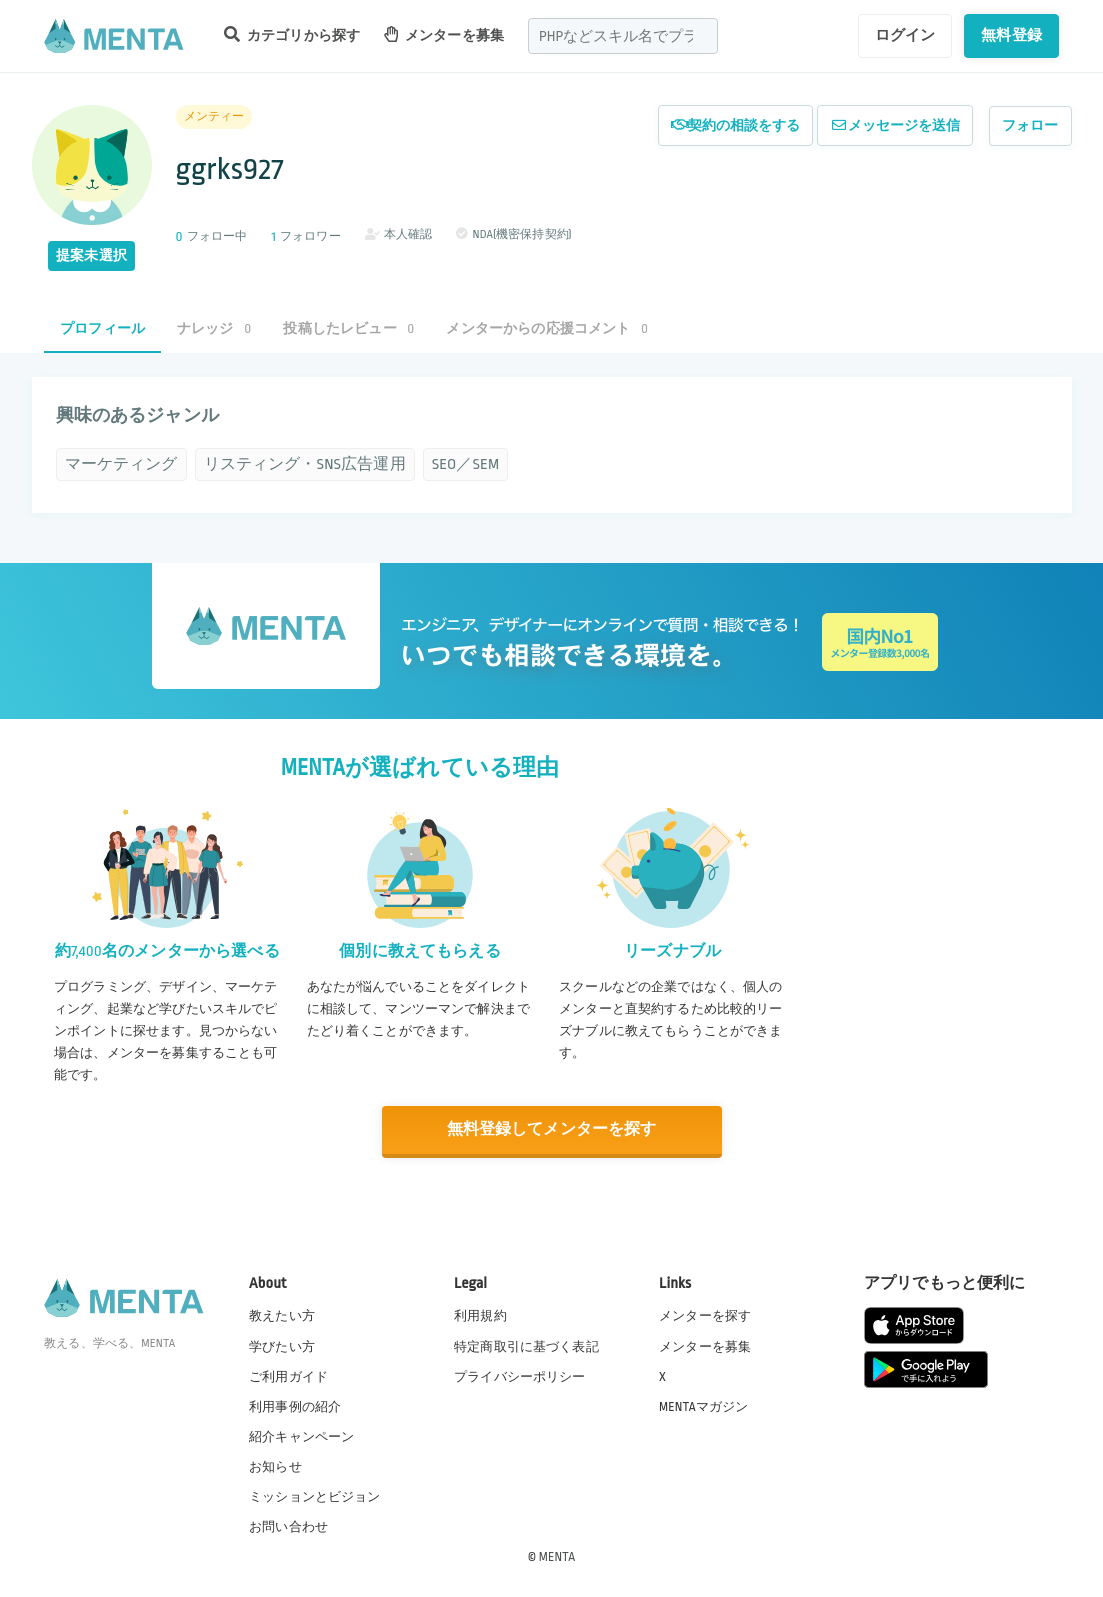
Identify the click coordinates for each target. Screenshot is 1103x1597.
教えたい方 (282, 1315)
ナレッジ (214, 328)
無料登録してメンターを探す (552, 1129)
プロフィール (102, 328)
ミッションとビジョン (315, 1496)
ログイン (905, 35)
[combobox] (623, 36)
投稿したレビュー (348, 328)
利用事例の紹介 (295, 1406)
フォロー (1030, 125)
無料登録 (1011, 35)
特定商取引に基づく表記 (526, 1345)
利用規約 (480, 1315)
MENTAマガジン (703, 1406)
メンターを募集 (444, 34)
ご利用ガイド (288, 1376)
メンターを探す (705, 1315)
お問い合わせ (288, 1526)
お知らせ (275, 1466)
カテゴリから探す (292, 34)
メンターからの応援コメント (547, 328)
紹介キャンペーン (301, 1436)
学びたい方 (282, 1345)
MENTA (557, 1556)
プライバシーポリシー (520, 1376)
